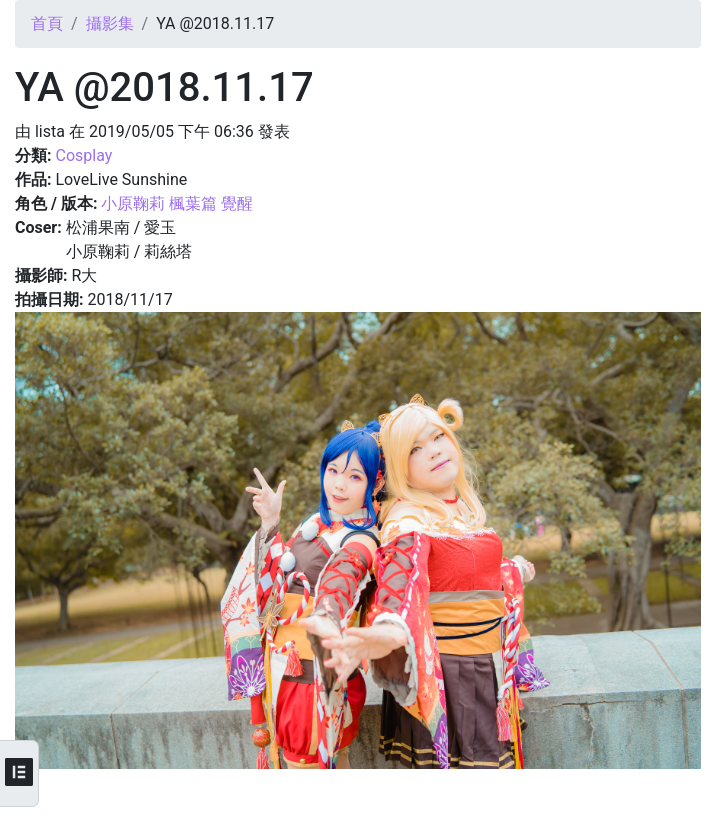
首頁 (47, 23)
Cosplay (83, 155)
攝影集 (110, 23)
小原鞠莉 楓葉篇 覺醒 (177, 203)
